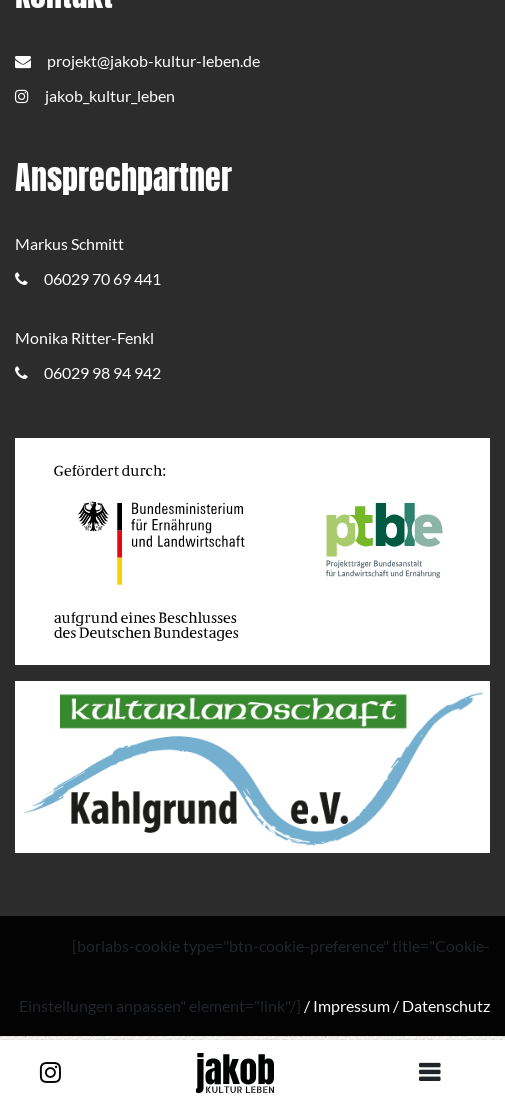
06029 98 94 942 (88, 372)
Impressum (351, 1005)
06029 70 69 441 (88, 278)
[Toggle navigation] (437, 1073)
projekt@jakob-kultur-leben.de (137, 60)
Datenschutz (446, 1005)
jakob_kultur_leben (95, 95)
